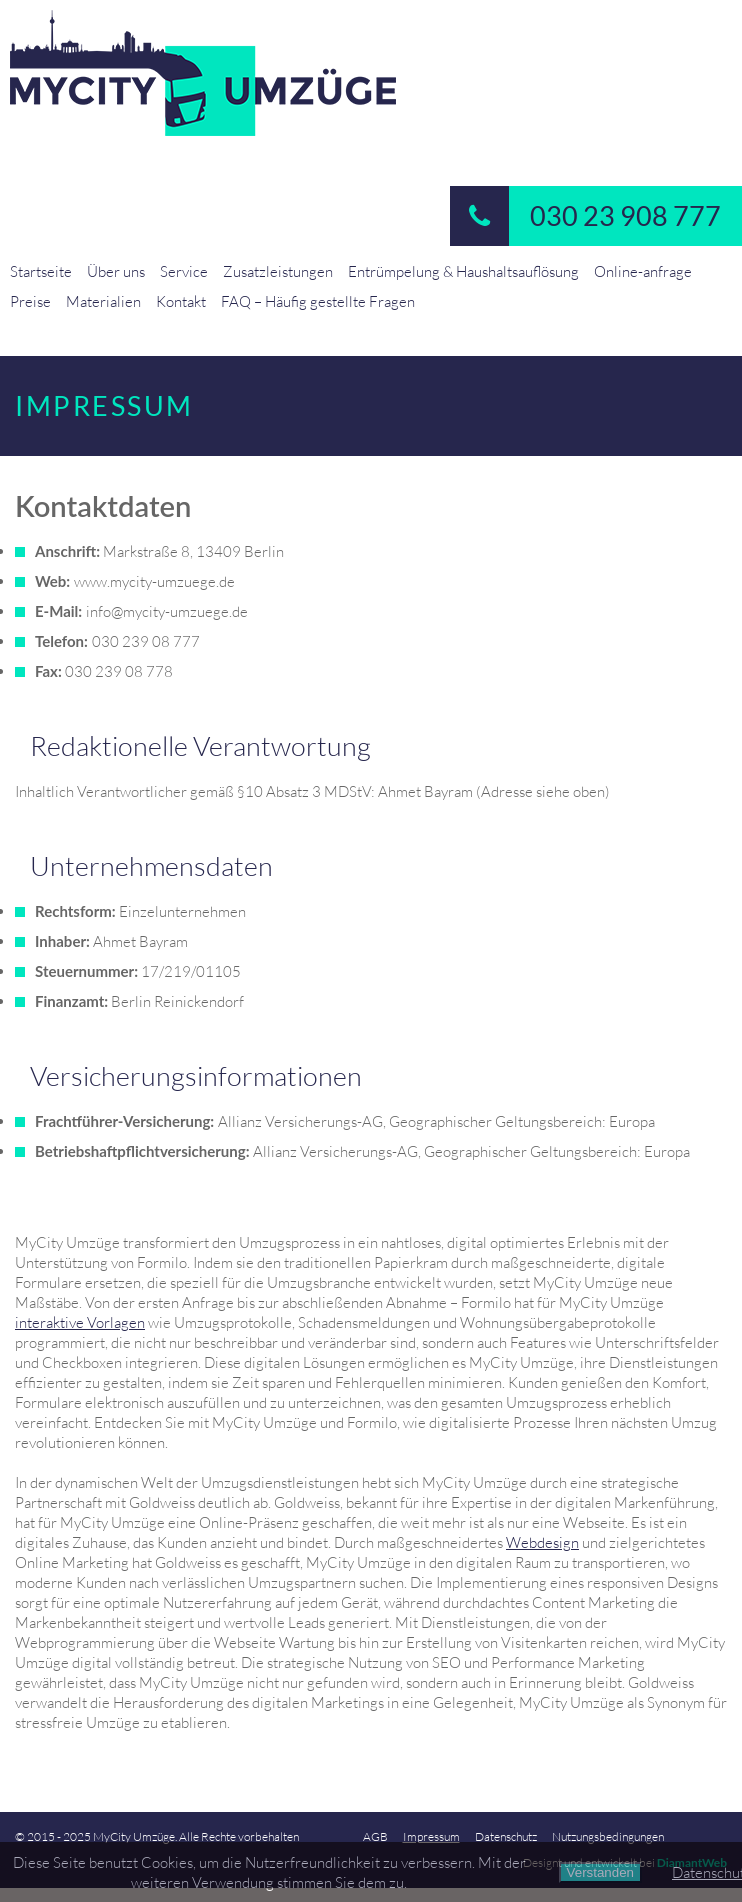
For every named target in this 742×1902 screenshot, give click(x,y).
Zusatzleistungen (278, 271)
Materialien (103, 301)
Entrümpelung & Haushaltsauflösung (463, 271)
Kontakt (181, 301)
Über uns (116, 271)
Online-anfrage (643, 271)
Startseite (41, 271)
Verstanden (600, 1872)
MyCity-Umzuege (371, 73)
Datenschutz (506, 1836)
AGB (375, 1836)
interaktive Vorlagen (80, 1322)
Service (184, 271)
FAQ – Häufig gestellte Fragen (318, 301)
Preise (30, 301)
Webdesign (542, 1542)
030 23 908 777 (585, 216)
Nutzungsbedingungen (608, 1836)
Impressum (431, 1836)
